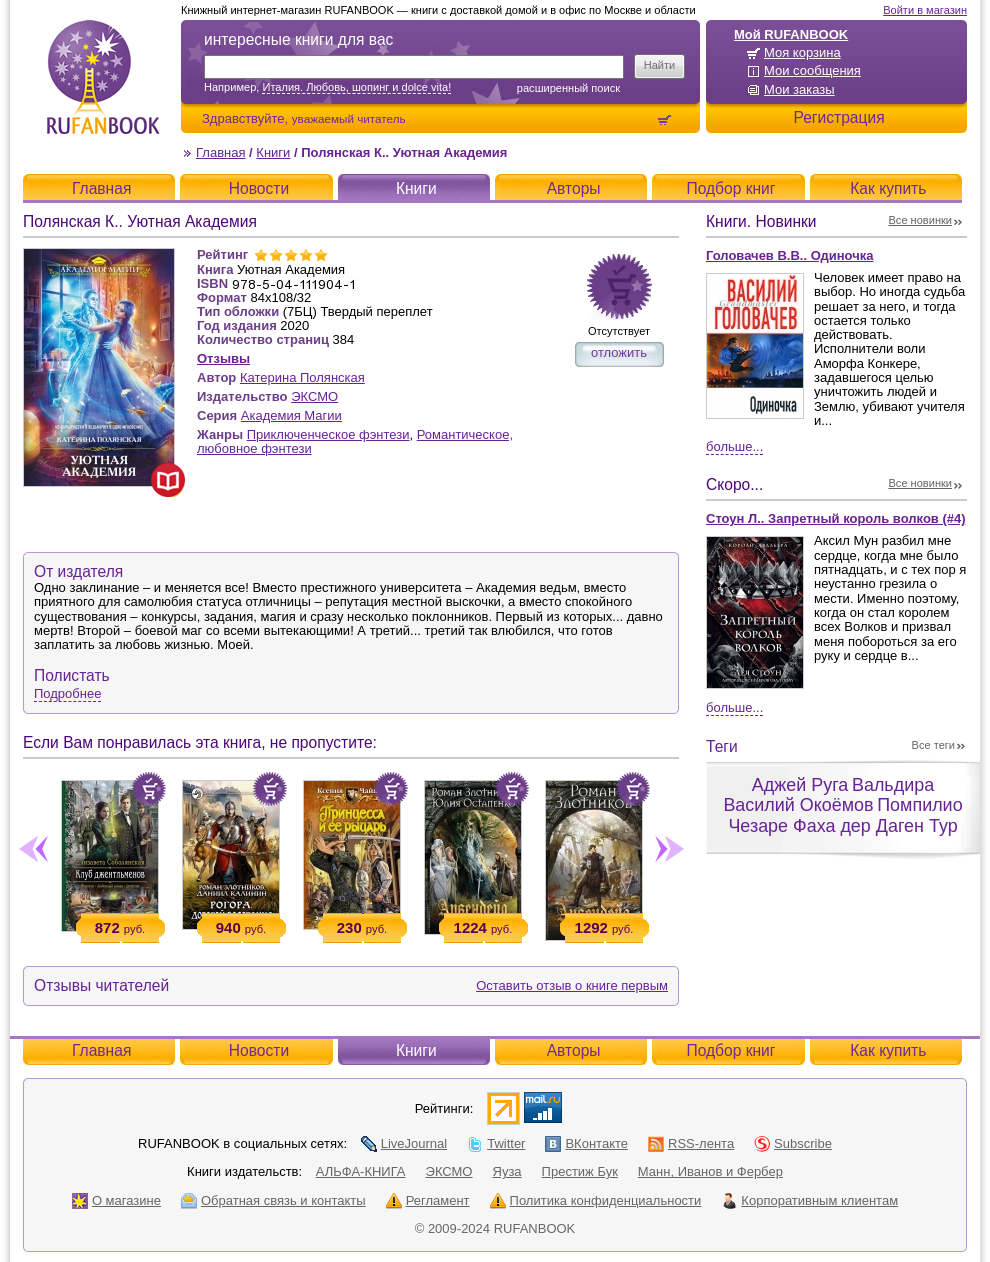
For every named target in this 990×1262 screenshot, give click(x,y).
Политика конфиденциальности (596, 1200)
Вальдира (893, 785)
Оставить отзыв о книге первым (572, 985)
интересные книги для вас (298, 39)
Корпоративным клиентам (809, 1200)
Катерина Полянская (302, 377)
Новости (259, 188)
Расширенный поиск (568, 88)
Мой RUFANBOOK (791, 34)
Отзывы (223, 358)
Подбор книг (730, 188)
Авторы (574, 188)
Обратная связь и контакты (273, 1200)
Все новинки (921, 220)
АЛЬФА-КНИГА (361, 1171)
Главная (220, 152)
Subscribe (793, 1143)
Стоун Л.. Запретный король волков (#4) (836, 518)
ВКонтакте (586, 1143)
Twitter (496, 1143)
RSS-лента (691, 1143)
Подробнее (67, 693)
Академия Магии (291, 415)
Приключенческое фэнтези (328, 434)
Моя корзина (802, 52)
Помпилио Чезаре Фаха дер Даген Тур (845, 815)
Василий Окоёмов (798, 805)
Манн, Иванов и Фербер (710, 1171)
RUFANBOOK (103, 77)
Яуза (507, 1171)
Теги (722, 746)
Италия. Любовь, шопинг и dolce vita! (356, 87)
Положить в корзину (149, 789)
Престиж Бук (580, 1171)
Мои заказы (799, 89)
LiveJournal (404, 1143)
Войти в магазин (925, 10)
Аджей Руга (800, 785)
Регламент (428, 1200)
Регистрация (838, 117)
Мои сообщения (812, 70)
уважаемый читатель (349, 118)
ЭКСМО (314, 396)
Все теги (933, 745)
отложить (619, 352)
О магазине (116, 1200)
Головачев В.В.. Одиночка (789, 255)
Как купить (888, 188)
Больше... (734, 446)
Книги (273, 152)
